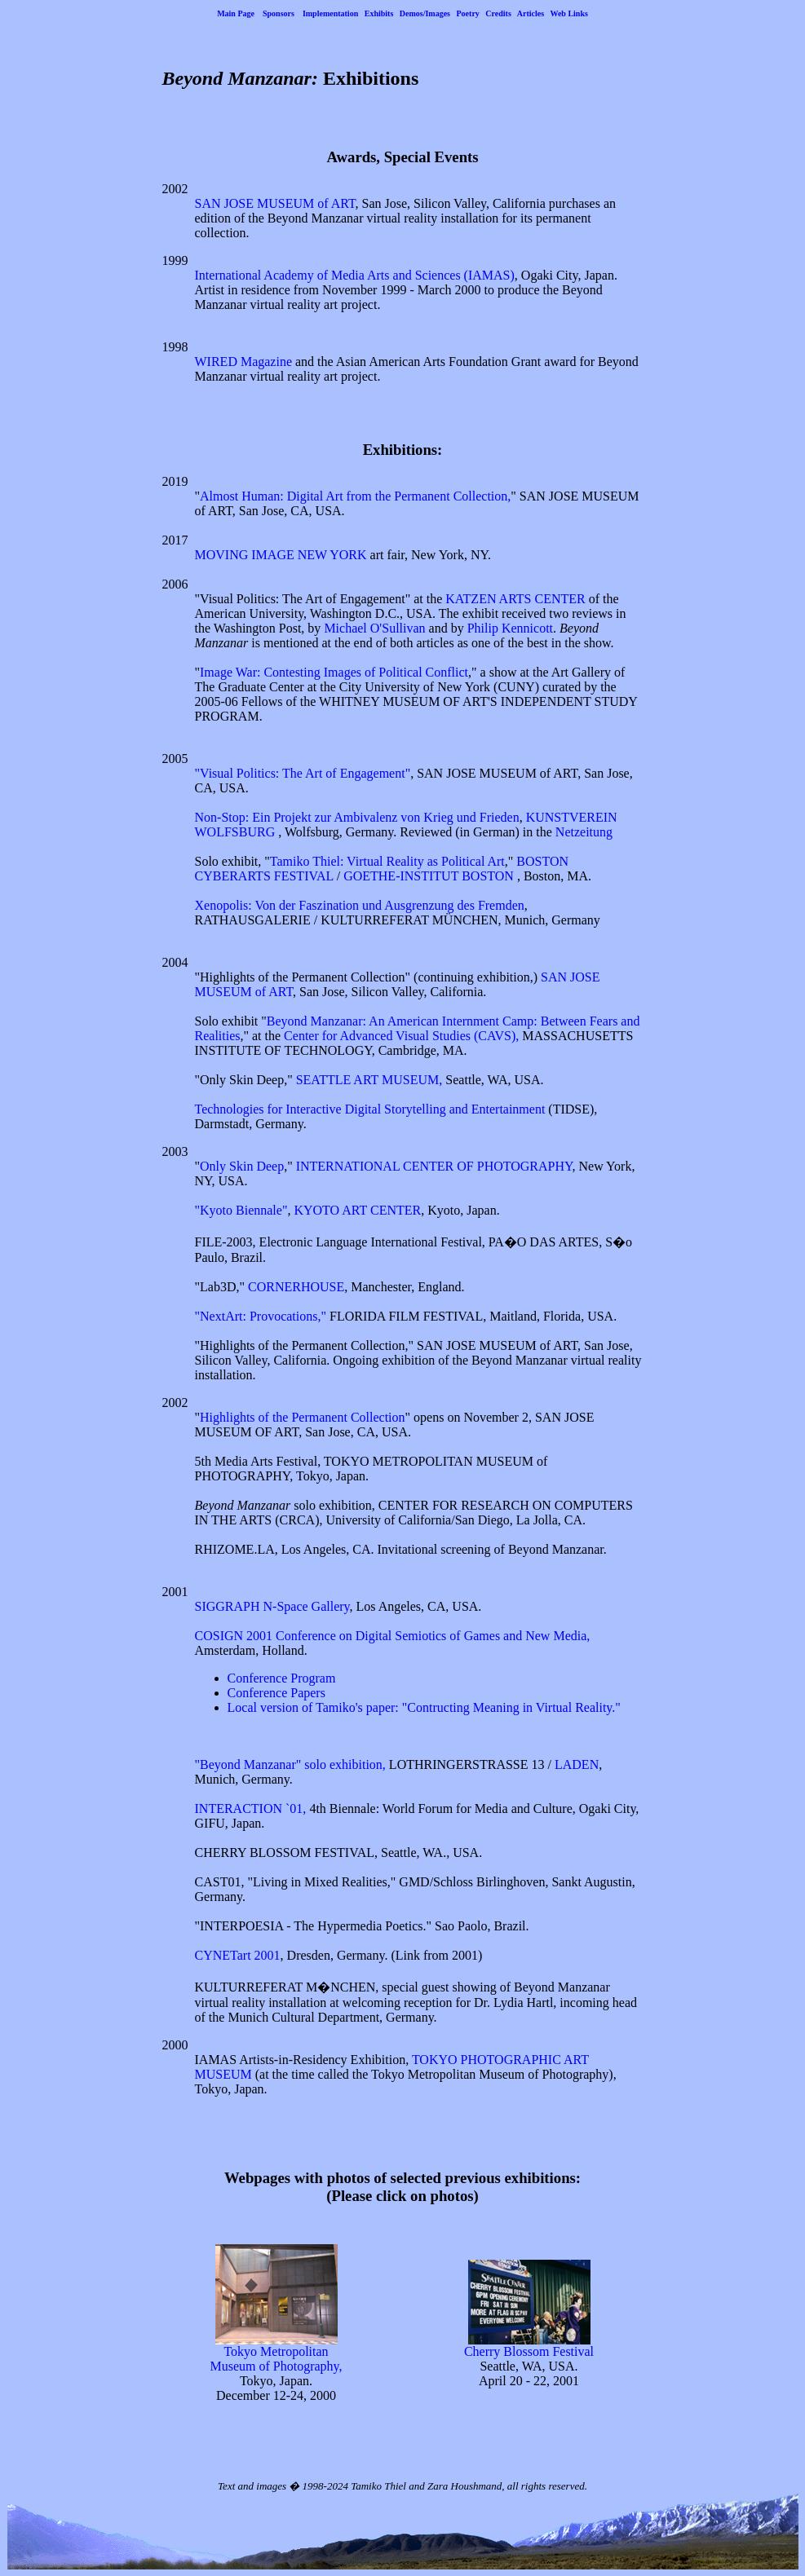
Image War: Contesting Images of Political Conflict (334, 672)
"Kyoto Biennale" (241, 1210)
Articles (530, 13)
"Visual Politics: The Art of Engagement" (303, 773)
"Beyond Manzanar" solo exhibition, (290, 1764)
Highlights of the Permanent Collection (302, 1417)
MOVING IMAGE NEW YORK (281, 555)
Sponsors (278, 13)
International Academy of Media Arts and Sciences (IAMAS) (355, 275)
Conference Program (282, 1678)
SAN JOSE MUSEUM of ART (275, 203)
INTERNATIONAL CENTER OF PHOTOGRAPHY (434, 1166)
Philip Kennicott (510, 628)
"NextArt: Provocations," (260, 1316)
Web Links (568, 13)
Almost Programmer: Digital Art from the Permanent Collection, (355, 496)
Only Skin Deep (242, 1166)
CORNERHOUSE (296, 1287)
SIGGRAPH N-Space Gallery (272, 1606)
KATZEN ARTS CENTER (515, 599)
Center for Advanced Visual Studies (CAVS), (401, 1036)
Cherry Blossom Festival (529, 2345)
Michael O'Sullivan (374, 628)
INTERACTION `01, (251, 1808)
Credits (498, 13)
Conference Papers (276, 1693)
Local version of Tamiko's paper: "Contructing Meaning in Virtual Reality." (424, 1707)
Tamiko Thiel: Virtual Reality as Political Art (387, 861)
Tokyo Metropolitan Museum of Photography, (276, 2353)
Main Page (235, 13)
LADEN (577, 1764)
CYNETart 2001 (238, 1955)
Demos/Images (425, 13)
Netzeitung (584, 832)
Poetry (468, 13)
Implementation (330, 13)
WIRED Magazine (244, 361)
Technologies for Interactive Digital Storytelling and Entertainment (370, 1109)
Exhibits (379, 13)
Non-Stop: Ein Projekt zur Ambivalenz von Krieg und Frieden (357, 817)
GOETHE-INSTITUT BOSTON (430, 876)
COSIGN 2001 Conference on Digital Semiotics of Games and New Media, (392, 1636)
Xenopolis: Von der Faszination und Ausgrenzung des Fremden (359, 905)
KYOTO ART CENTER (357, 1210)
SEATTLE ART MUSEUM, (369, 1080)
